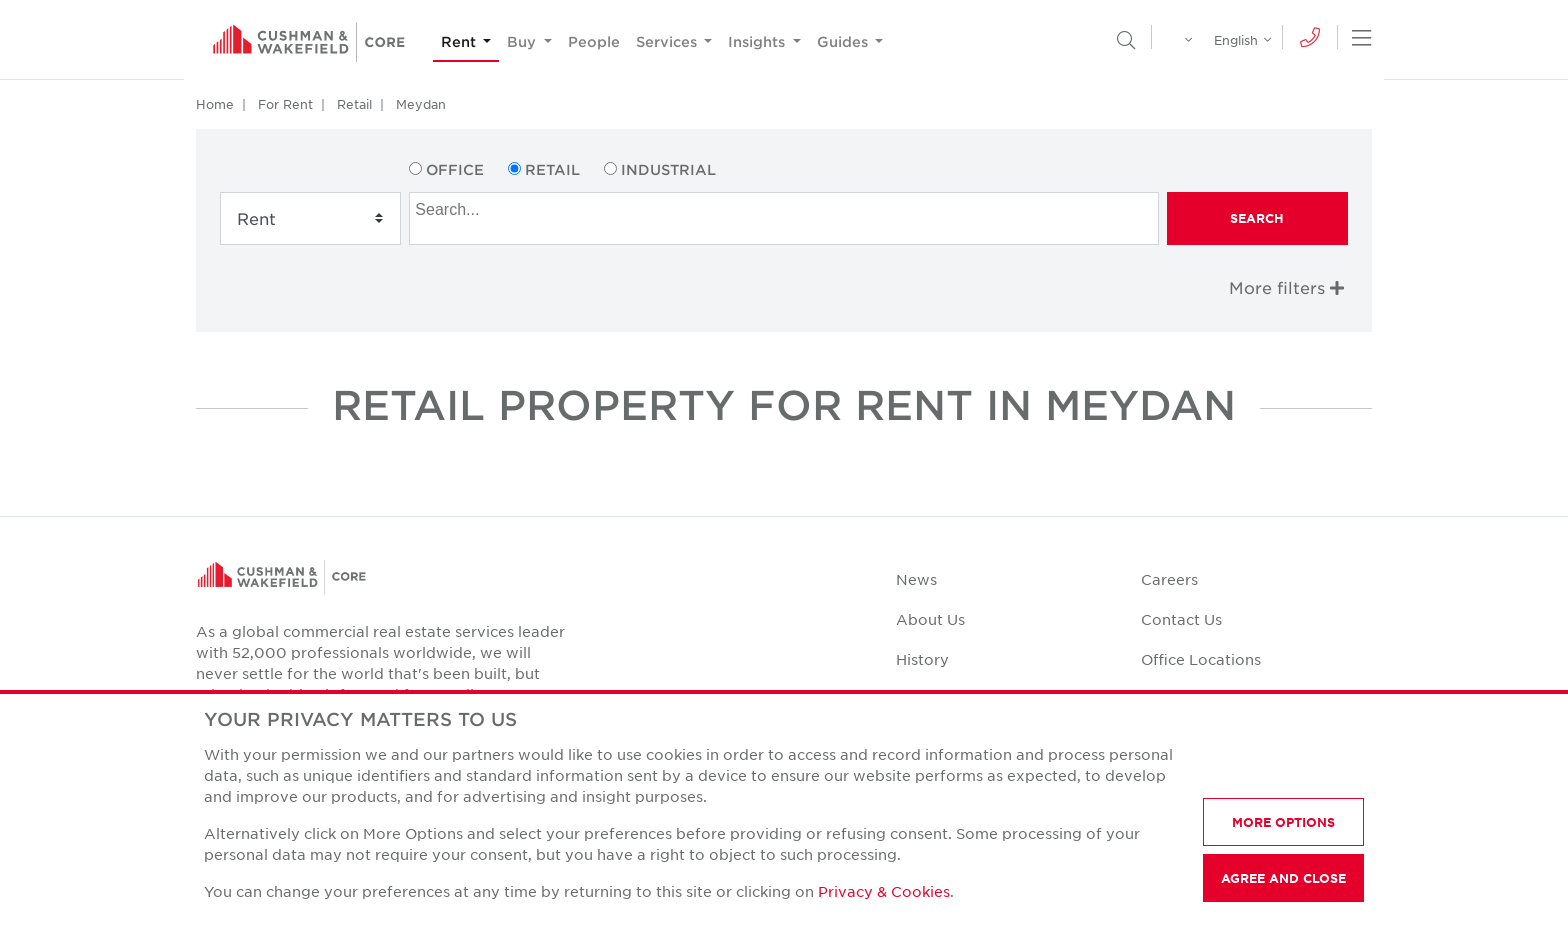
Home (215, 104)
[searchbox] (786, 207)
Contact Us (1181, 619)
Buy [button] (523, 41)
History (922, 659)
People (594, 41)
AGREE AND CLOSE (1283, 878)
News (916, 579)
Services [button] (668, 41)
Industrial (668, 169)
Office (455, 169)
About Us (930, 619)
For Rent (285, 104)
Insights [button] (758, 41)
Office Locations (1201, 659)
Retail (354, 104)
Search (1257, 218)
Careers (1169, 579)
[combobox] (783, 218)
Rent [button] (460, 41)
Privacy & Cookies (884, 891)
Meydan (421, 104)
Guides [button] (844, 41)
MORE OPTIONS (1283, 822)
